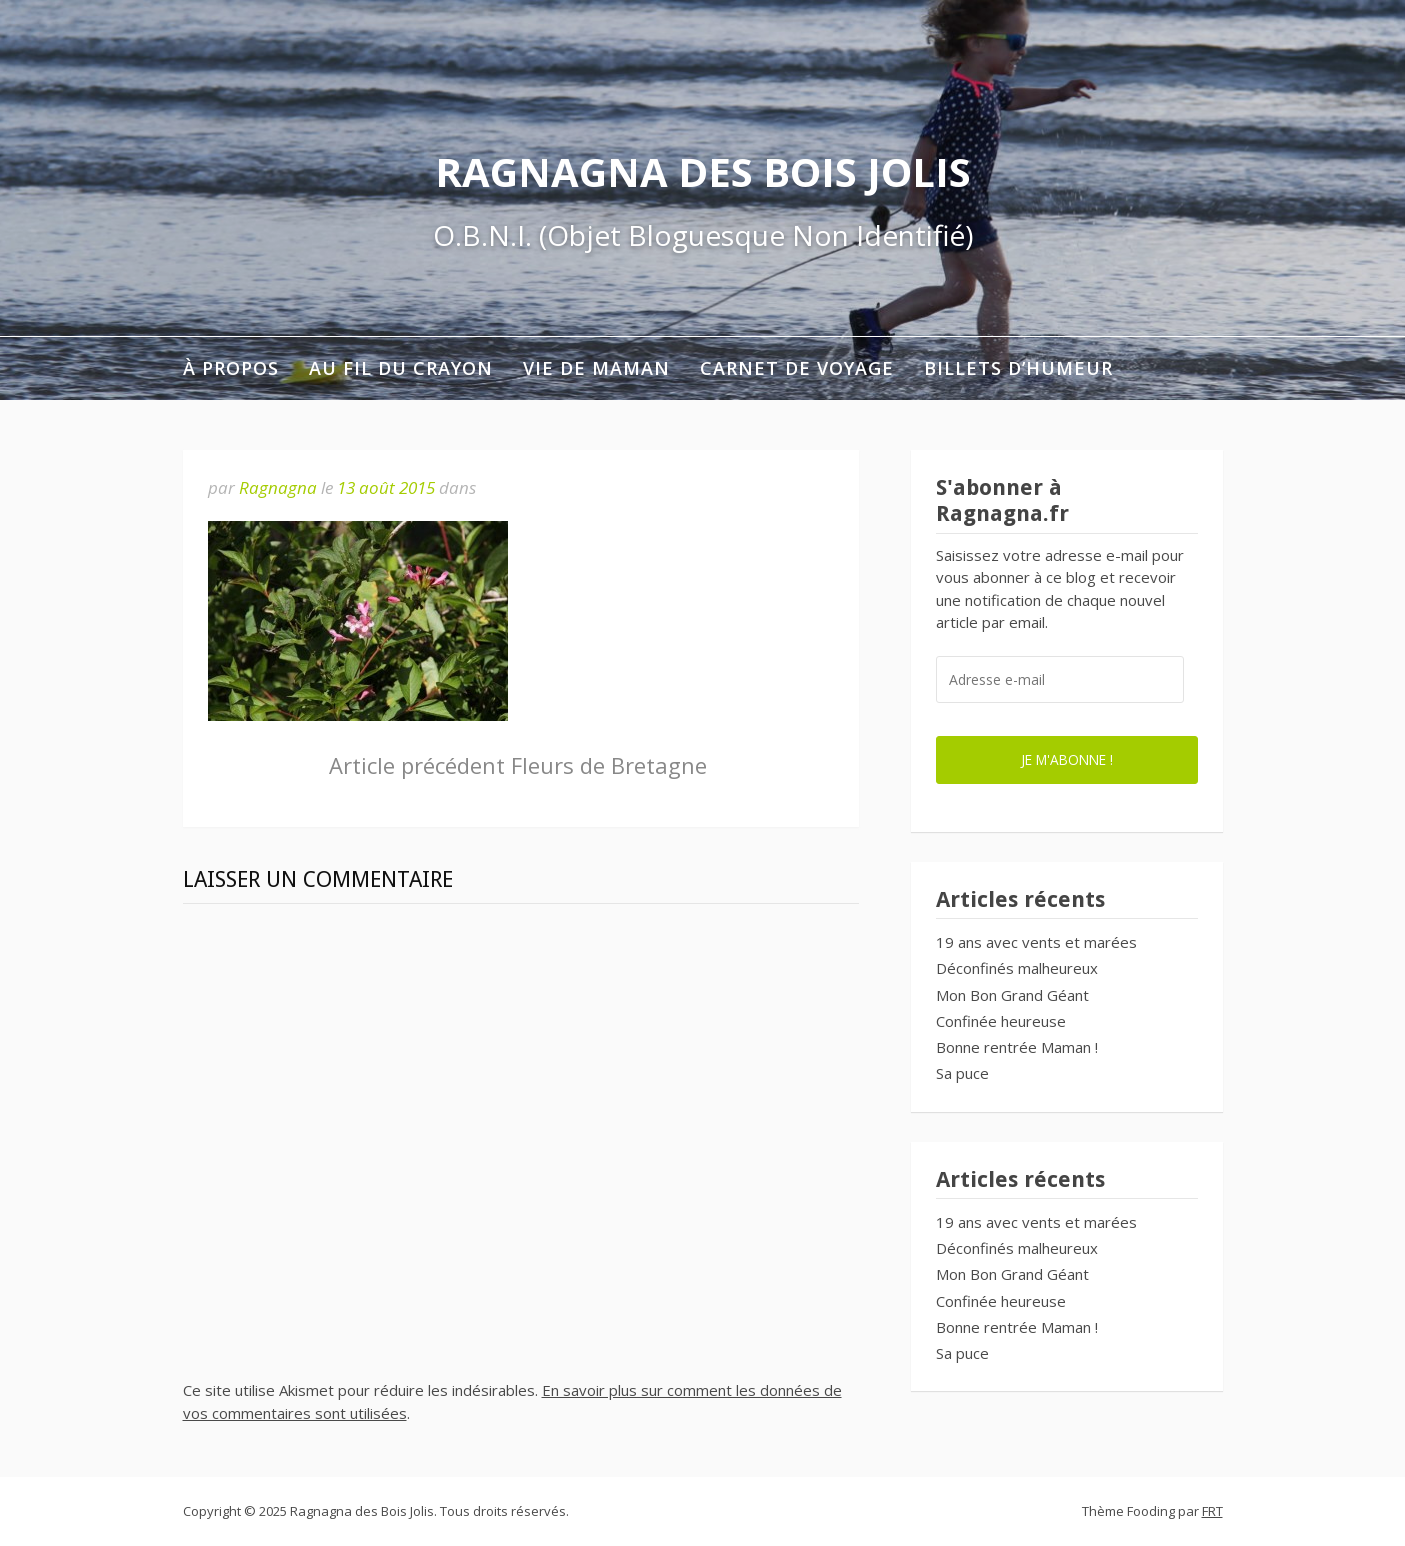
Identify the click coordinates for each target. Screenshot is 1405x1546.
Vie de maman (596, 368)
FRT (1212, 1511)
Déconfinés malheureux (1017, 968)
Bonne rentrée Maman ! (1017, 1047)
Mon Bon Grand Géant (1012, 995)
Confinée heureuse (1001, 1021)
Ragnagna (278, 487)
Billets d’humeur (1018, 368)
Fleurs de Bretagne (518, 765)
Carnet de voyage (797, 368)
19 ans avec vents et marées (1036, 942)
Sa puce (962, 1073)
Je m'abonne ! (1067, 759)
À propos (231, 368)
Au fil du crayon (401, 368)
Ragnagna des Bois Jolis (703, 171)
